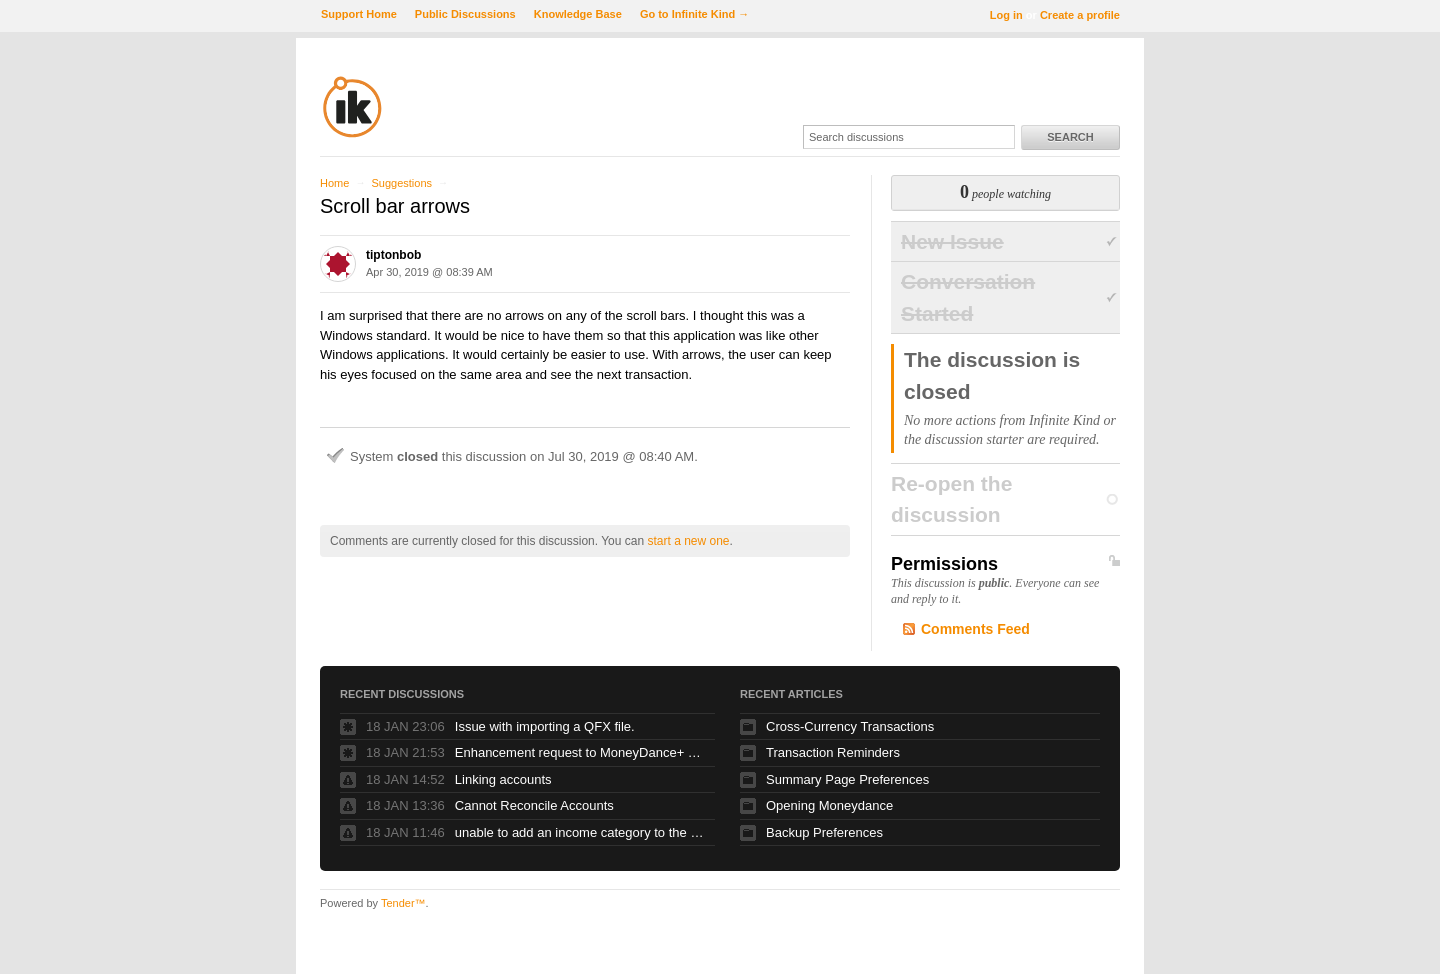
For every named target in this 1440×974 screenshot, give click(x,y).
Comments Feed (975, 629)
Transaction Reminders (833, 752)
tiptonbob (393, 255)
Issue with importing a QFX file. (545, 726)
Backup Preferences (824, 832)
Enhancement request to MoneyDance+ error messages (580, 752)
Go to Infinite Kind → (694, 14)
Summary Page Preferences (847, 779)
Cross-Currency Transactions (850, 726)
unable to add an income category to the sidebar (580, 832)
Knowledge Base (578, 14)
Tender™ (403, 903)
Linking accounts (503, 779)
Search (1070, 137)
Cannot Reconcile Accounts (534, 805)
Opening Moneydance (829, 805)
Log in (1006, 15)
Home (334, 183)
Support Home (359, 14)
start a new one (688, 541)
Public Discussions (465, 14)
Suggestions (401, 183)
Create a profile (1080, 15)
